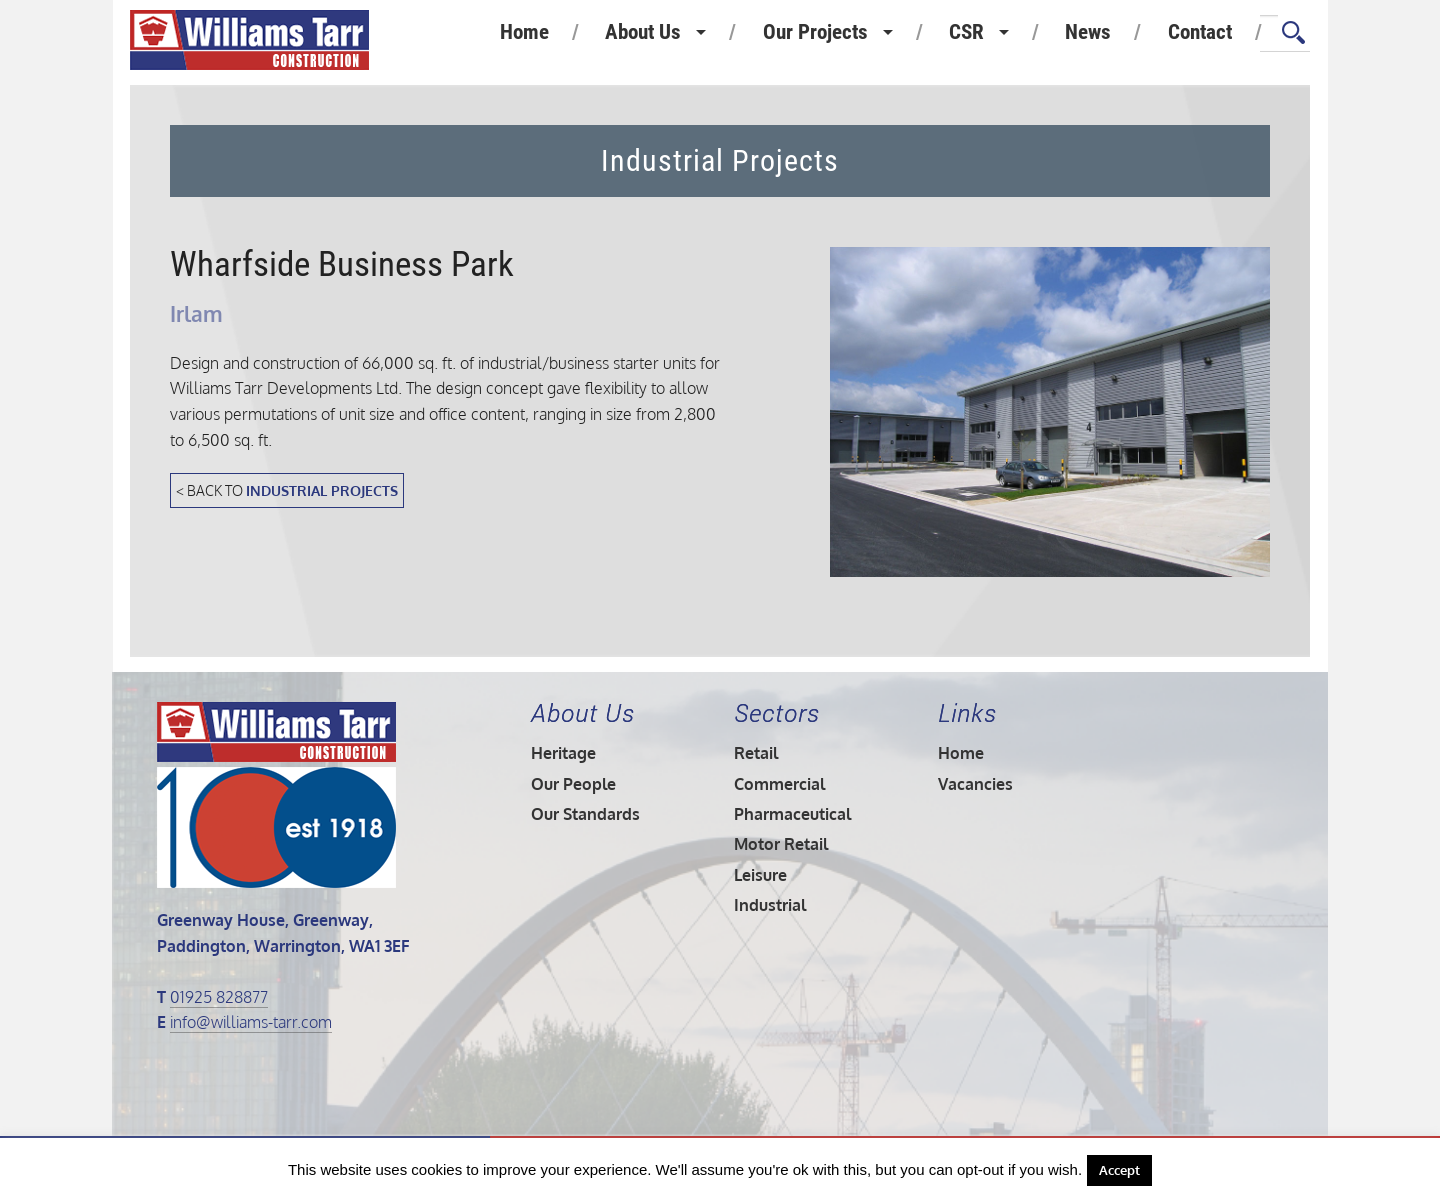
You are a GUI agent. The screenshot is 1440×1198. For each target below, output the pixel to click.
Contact (1200, 32)
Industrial (770, 905)
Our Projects (815, 32)
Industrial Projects (322, 490)
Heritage (563, 753)
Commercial (779, 784)
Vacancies (975, 784)
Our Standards (585, 814)
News (1088, 32)
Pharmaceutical (792, 814)
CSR (966, 32)
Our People (573, 784)
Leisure (760, 875)
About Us (643, 32)
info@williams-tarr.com (251, 1022)
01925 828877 (219, 997)
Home (524, 32)
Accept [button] (1119, 1170)
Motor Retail (781, 844)
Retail (756, 753)
